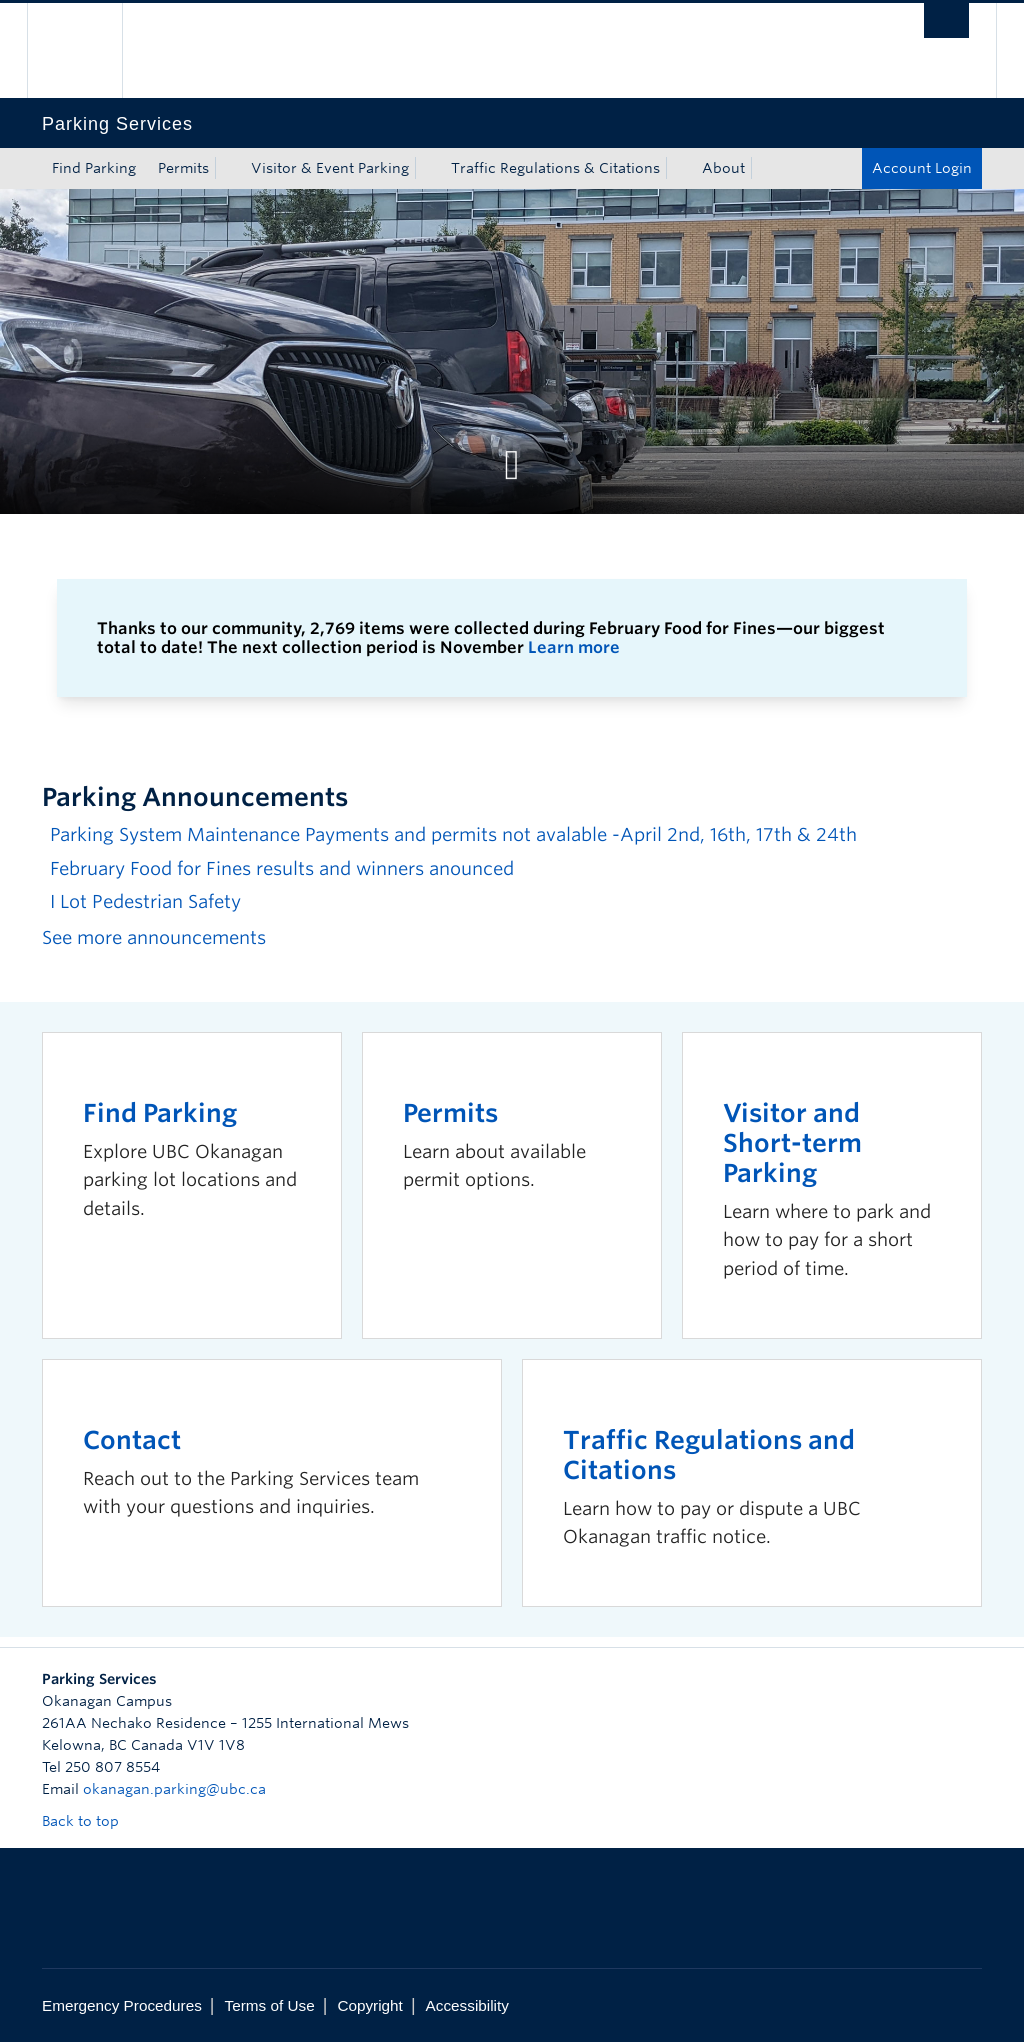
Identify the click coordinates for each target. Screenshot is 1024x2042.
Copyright (369, 2005)
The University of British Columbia (89, 50)
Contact (132, 1440)
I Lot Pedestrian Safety (145, 901)
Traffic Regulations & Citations (555, 168)
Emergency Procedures (122, 2005)
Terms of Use (270, 2005)
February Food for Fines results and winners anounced (282, 868)
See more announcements (154, 937)
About (723, 168)
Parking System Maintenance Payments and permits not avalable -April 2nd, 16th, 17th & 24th (453, 834)
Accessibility (467, 2005)
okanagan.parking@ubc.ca (174, 1789)
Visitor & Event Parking (330, 168)
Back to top (90, 1821)
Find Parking (94, 168)
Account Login (922, 168)
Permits (183, 168)
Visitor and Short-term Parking (792, 1143)
